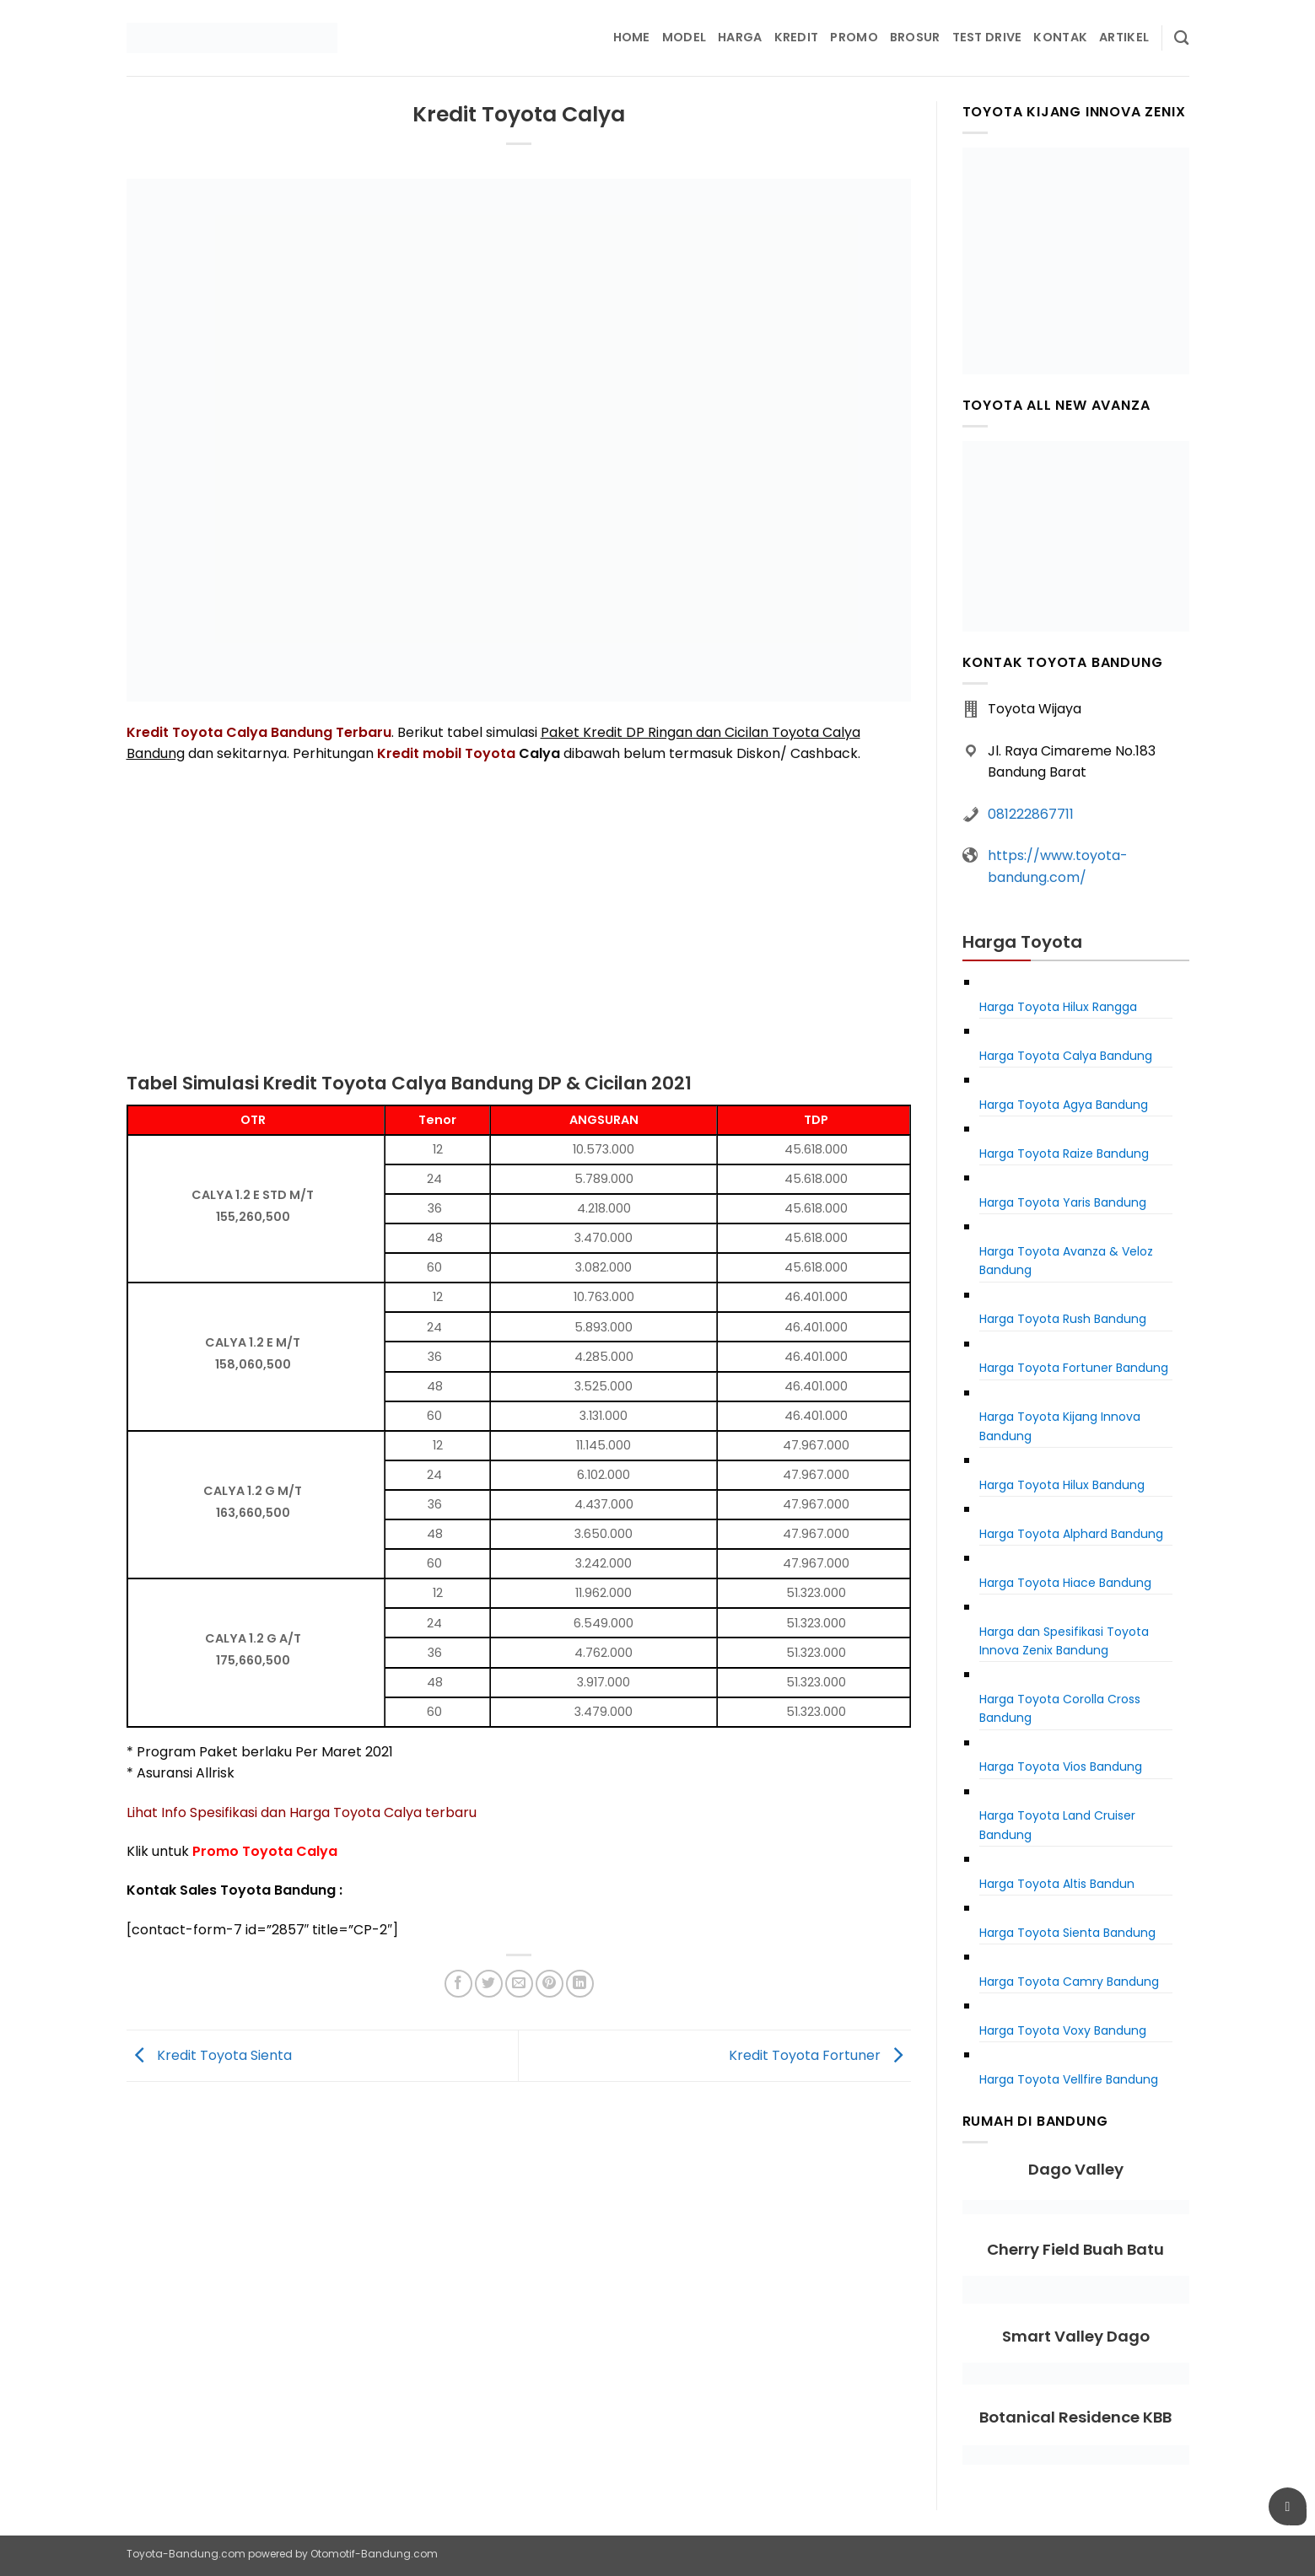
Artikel (1124, 37)
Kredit (796, 37)
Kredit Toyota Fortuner (820, 2054)
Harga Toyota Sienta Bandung (1067, 1932)
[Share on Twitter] (489, 1984)
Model (684, 37)
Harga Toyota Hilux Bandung (1062, 1484)
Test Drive (987, 37)
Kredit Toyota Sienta (209, 2054)
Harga (740, 37)
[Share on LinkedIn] (580, 1984)
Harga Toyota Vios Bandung (1060, 1766)
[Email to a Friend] (519, 1984)
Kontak (1060, 37)
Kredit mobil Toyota (446, 753)
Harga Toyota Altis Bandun (1056, 1883)
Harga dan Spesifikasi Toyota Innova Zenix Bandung (1064, 1641)
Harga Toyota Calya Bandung (1065, 1055)
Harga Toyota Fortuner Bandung (1073, 1367)
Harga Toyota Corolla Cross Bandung (1059, 1708)
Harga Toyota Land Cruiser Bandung (1057, 1824)
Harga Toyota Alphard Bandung (1071, 1533)
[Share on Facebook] (458, 1984)
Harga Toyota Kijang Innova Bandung (1059, 1426)
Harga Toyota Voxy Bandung (1062, 2030)
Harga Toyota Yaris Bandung (1062, 1202)
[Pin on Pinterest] (549, 1984)
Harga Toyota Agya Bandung (1063, 1104)
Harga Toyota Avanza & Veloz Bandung (1066, 1260)
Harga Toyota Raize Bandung (1064, 1153)
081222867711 (1031, 814)
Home (631, 37)
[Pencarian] (1181, 38)
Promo (853, 37)
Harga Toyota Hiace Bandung (1065, 1582)
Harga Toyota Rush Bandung (1062, 1318)
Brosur (915, 37)
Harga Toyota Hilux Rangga (1058, 1006)
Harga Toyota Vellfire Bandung (1068, 2079)
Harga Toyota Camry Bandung (1069, 1981)
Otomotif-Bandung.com (374, 2553)
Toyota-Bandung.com (186, 2553)
